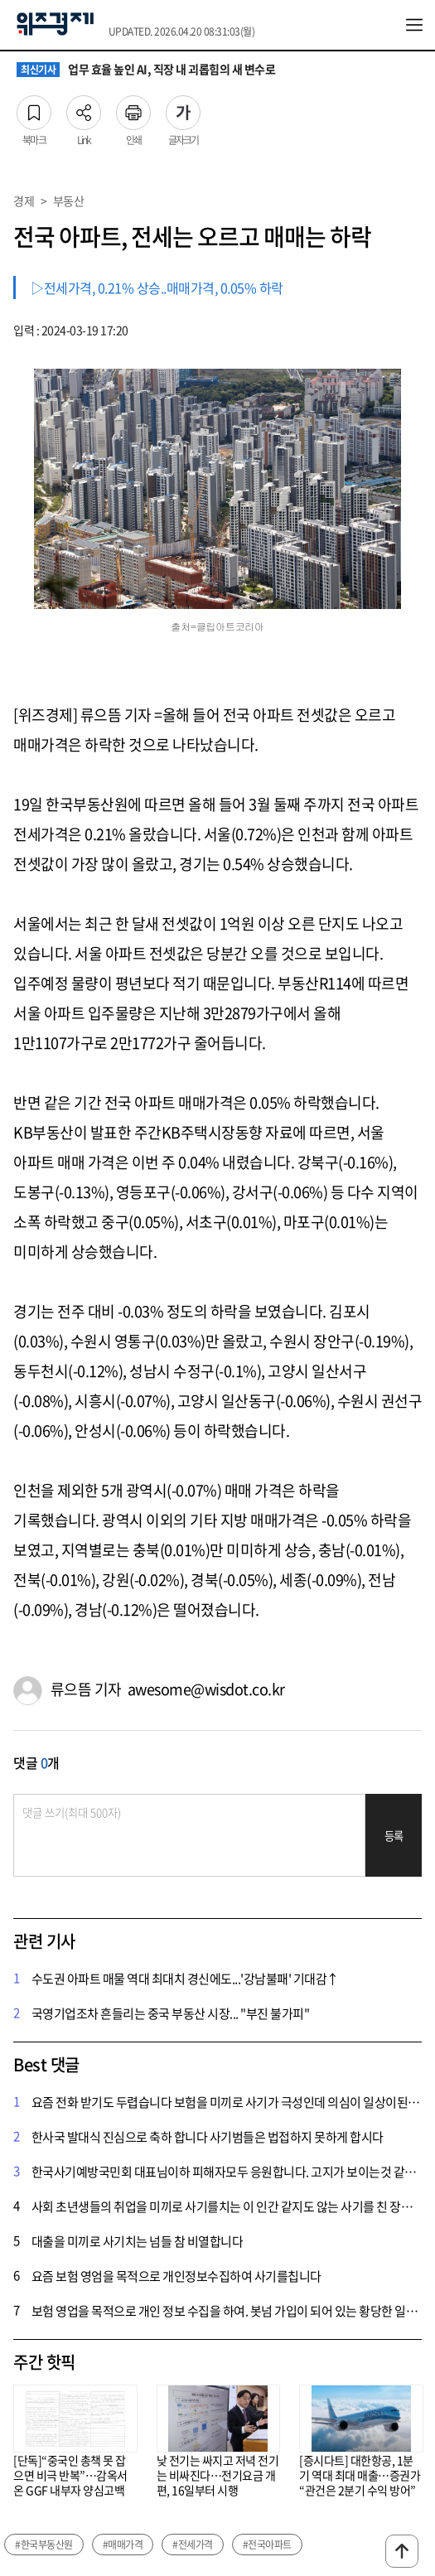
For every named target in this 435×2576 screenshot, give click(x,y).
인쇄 (133, 107)
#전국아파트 (267, 2544)
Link (83, 107)
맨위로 (401, 2551)
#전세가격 (192, 2544)
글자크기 (183, 107)
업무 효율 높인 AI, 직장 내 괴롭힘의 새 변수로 (146, 69)
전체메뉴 (414, 25)
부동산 (69, 200)
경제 (23, 200)
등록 (394, 1836)
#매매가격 (123, 2544)
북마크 (34, 107)
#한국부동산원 (44, 2544)
